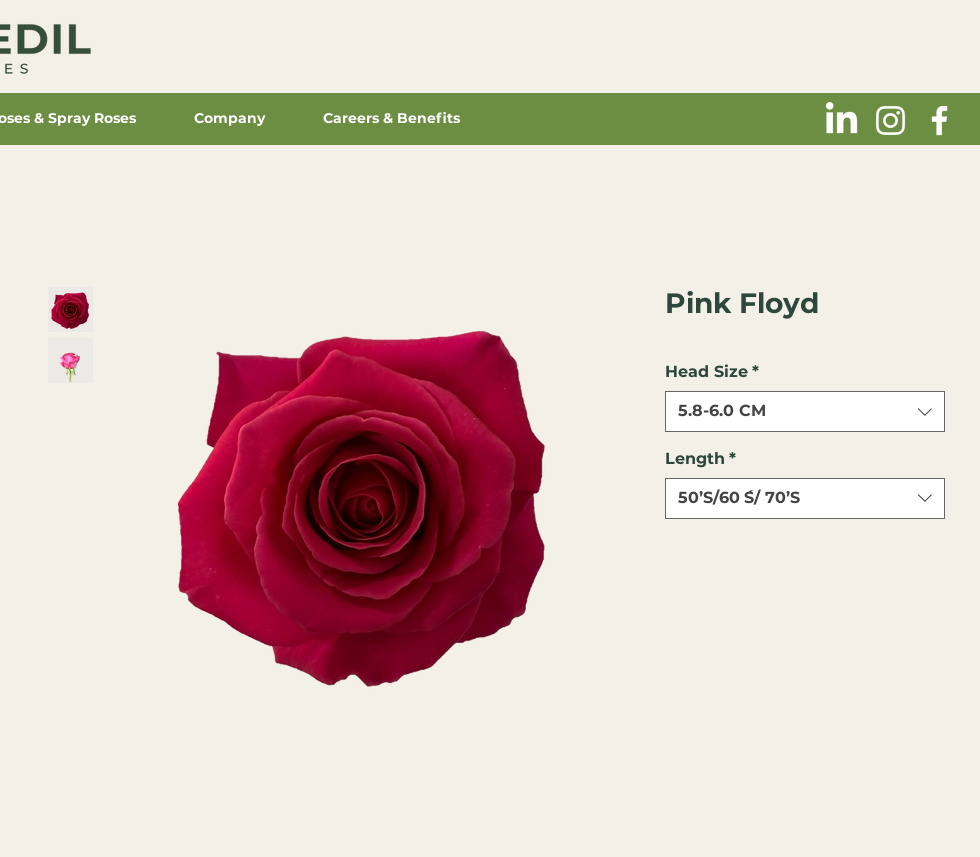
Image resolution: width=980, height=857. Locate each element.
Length (700, 458)
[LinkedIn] (841, 120)
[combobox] (805, 411)
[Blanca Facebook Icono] (939, 120)
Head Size (712, 371)
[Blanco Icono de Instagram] (890, 120)
